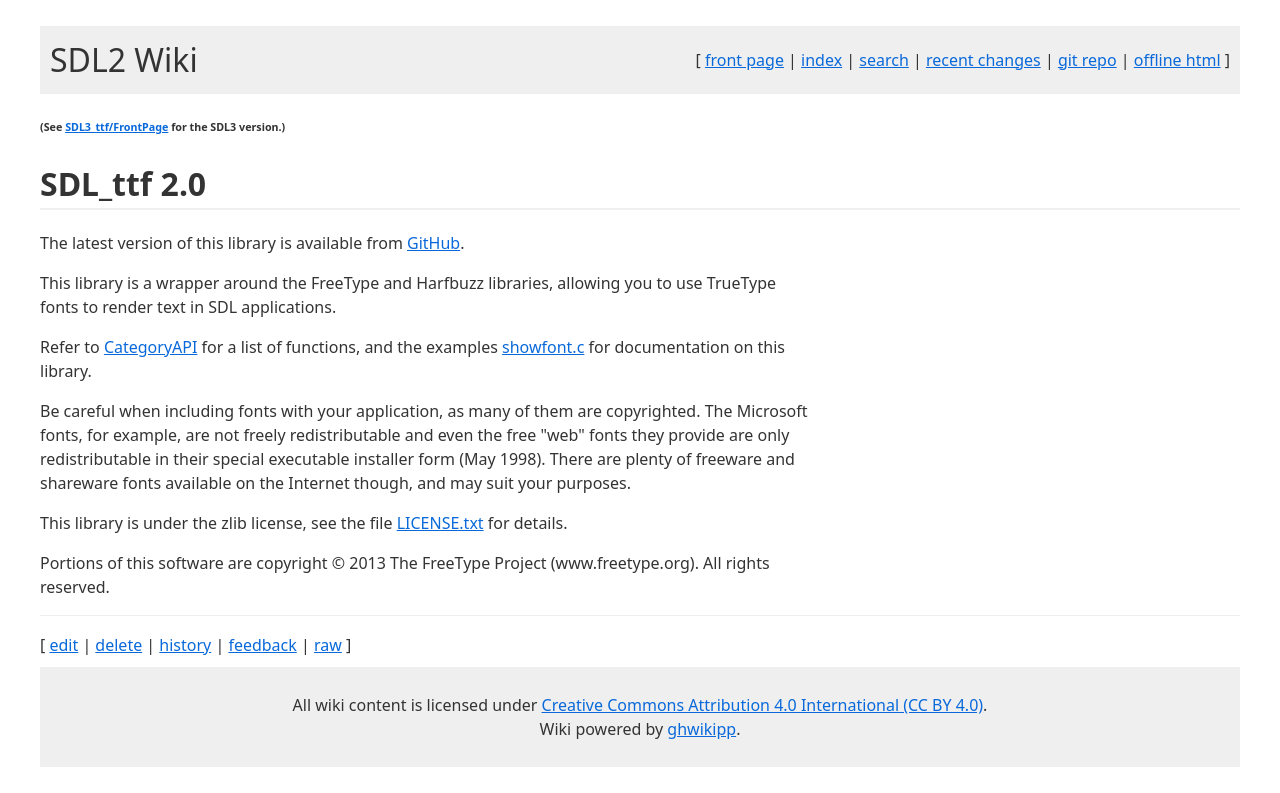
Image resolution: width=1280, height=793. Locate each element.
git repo (1087, 60)
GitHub (433, 243)
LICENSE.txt (440, 523)
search (884, 60)
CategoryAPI (151, 347)
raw (328, 645)
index (821, 60)
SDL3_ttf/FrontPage (116, 127)
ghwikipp (701, 729)
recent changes (983, 60)
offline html (1177, 60)
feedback (262, 645)
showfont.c (543, 347)
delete (118, 645)
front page (744, 60)
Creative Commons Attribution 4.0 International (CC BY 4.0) (763, 705)
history (185, 645)
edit (63, 645)
